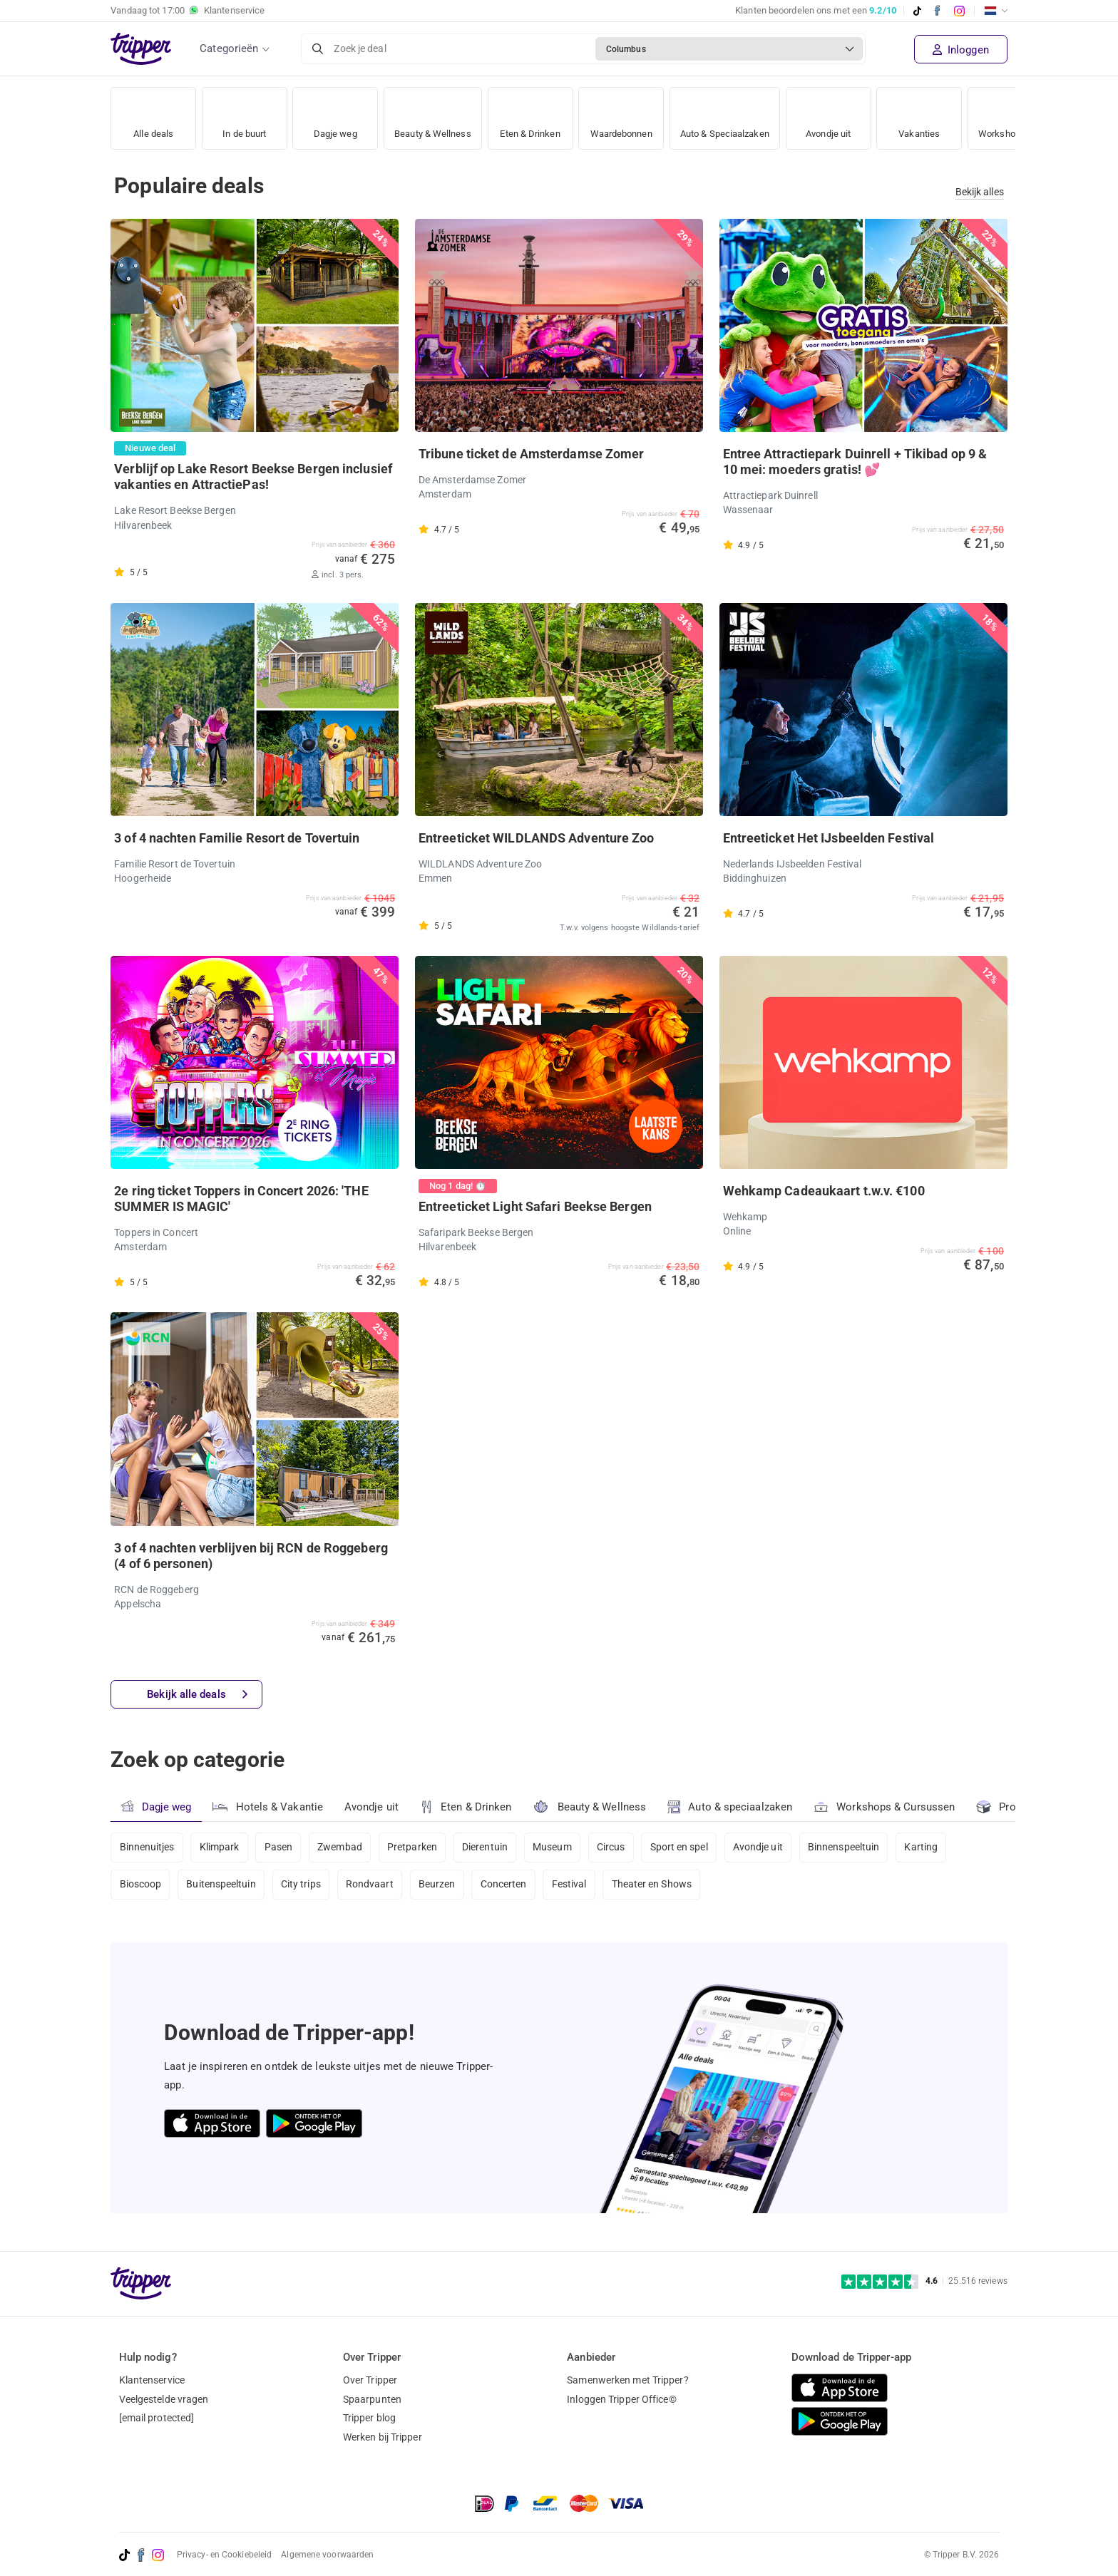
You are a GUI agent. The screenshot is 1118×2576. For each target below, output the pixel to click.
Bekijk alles (979, 191)
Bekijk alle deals (197, 1695)
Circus (614, 1847)
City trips (302, 1885)
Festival (572, 1885)
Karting (926, 1847)
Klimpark (220, 1847)
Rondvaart (371, 1885)
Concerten (506, 1885)
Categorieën (229, 48)
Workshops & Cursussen (884, 1805)
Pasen (279, 1847)
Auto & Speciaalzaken (743, 114)
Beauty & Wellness (436, 114)
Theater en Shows (655, 1885)
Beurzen (439, 1885)
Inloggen (961, 49)
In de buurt (244, 114)
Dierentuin (487, 1847)
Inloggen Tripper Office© (621, 2399)
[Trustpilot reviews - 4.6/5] (924, 2281)
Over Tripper (370, 2380)
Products (1011, 1805)
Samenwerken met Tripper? (627, 2380)
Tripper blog (369, 2417)
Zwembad (341, 1847)
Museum (555, 1847)
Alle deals (154, 114)
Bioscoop (141, 1885)
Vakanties (942, 114)
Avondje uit (851, 114)
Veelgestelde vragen (164, 2399)
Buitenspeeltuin (222, 1885)
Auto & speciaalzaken (730, 1806)
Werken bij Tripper (382, 2437)
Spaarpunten (372, 2399)
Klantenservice (152, 2380)
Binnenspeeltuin (849, 1847)
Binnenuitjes (147, 1847)
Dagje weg (335, 114)
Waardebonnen (632, 114)
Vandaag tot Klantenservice (188, 10)
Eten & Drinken (537, 114)
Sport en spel (683, 1847)
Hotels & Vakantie (267, 1804)
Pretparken (414, 1847)
